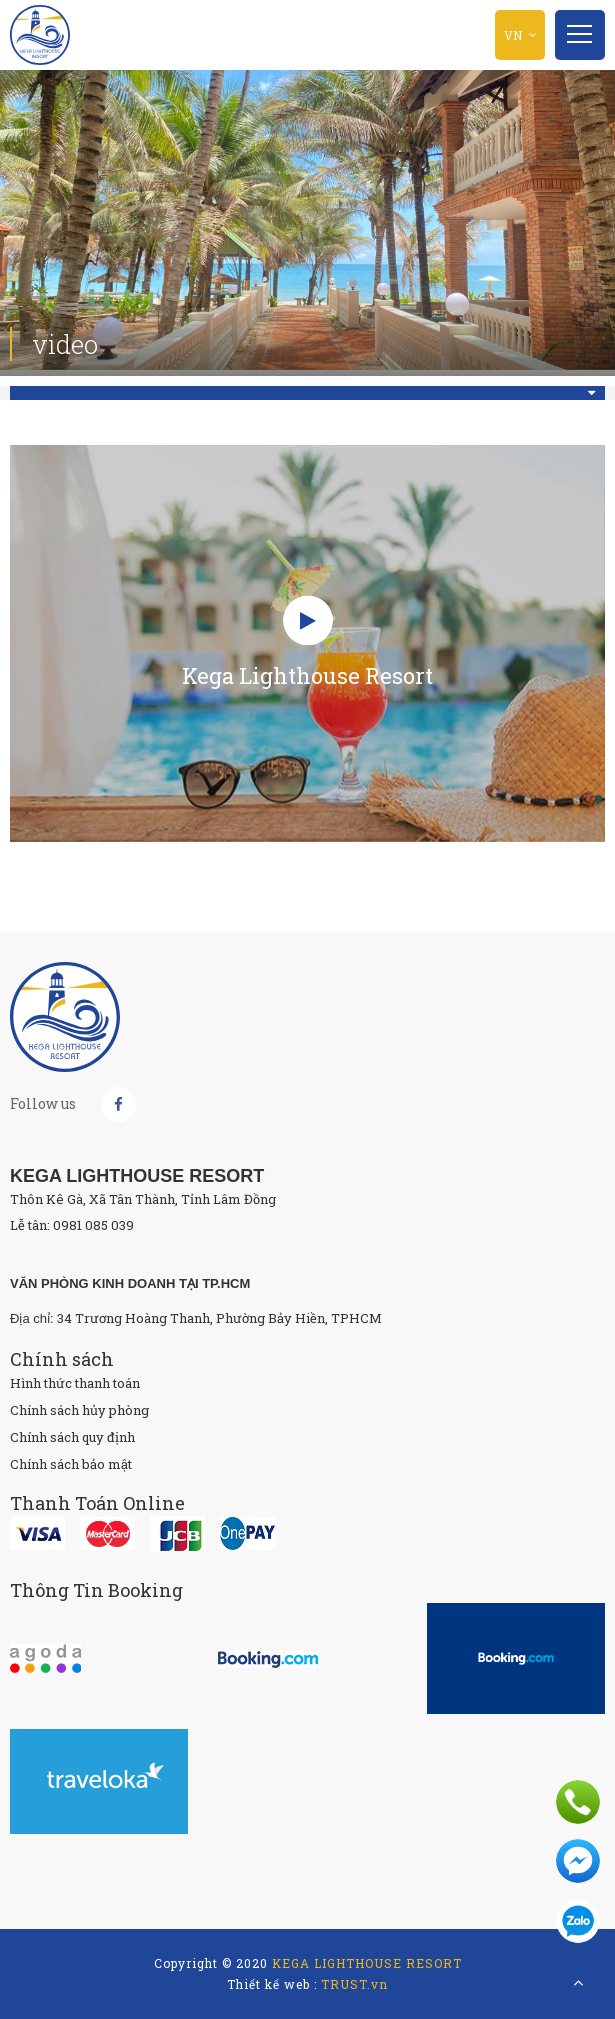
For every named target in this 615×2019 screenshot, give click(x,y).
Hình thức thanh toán (75, 1383)
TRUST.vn (354, 1984)
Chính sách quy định (72, 1437)
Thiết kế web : (272, 1984)
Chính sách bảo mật (71, 1464)
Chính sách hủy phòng (79, 1410)
